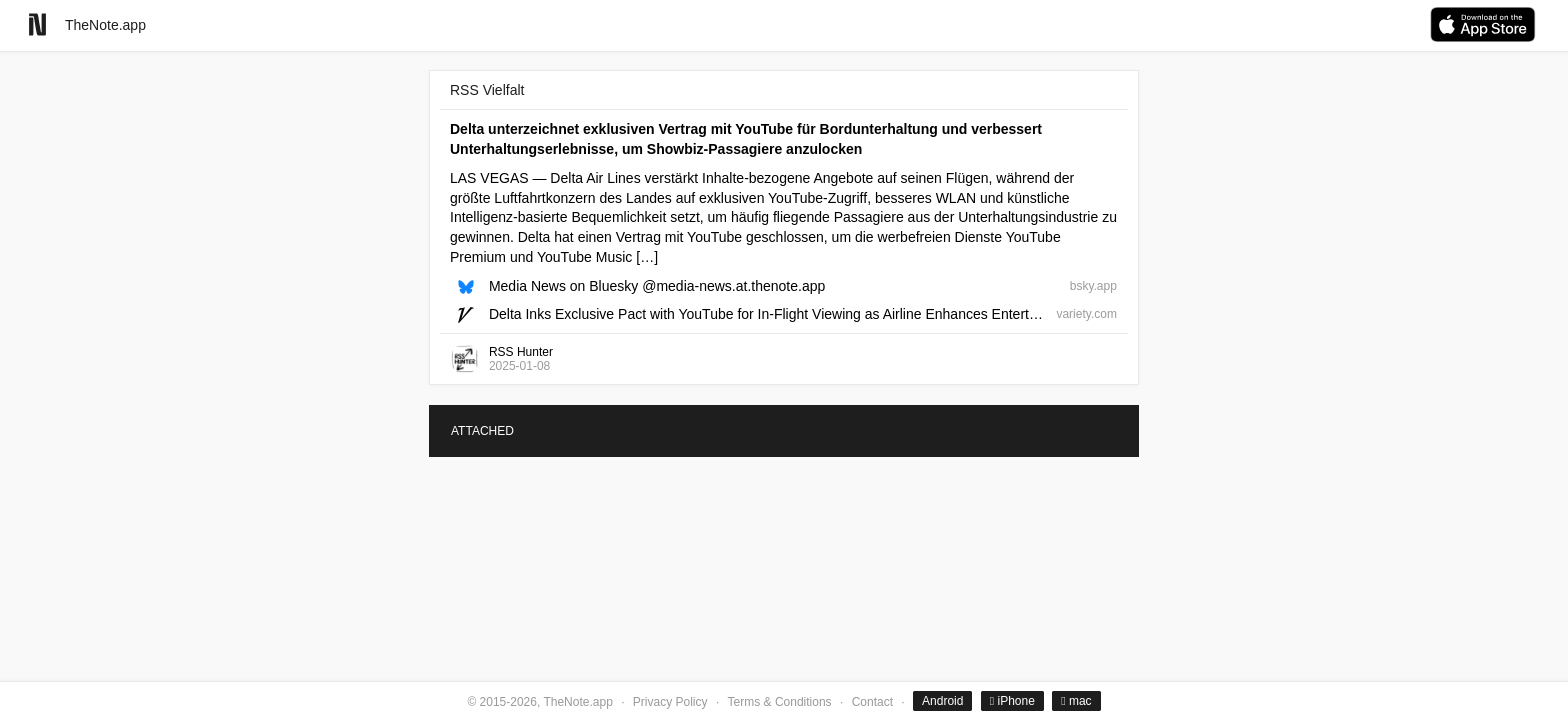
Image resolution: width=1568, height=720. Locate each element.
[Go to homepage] (37, 24)
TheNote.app (105, 25)
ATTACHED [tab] (482, 431)
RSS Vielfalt (487, 90)
